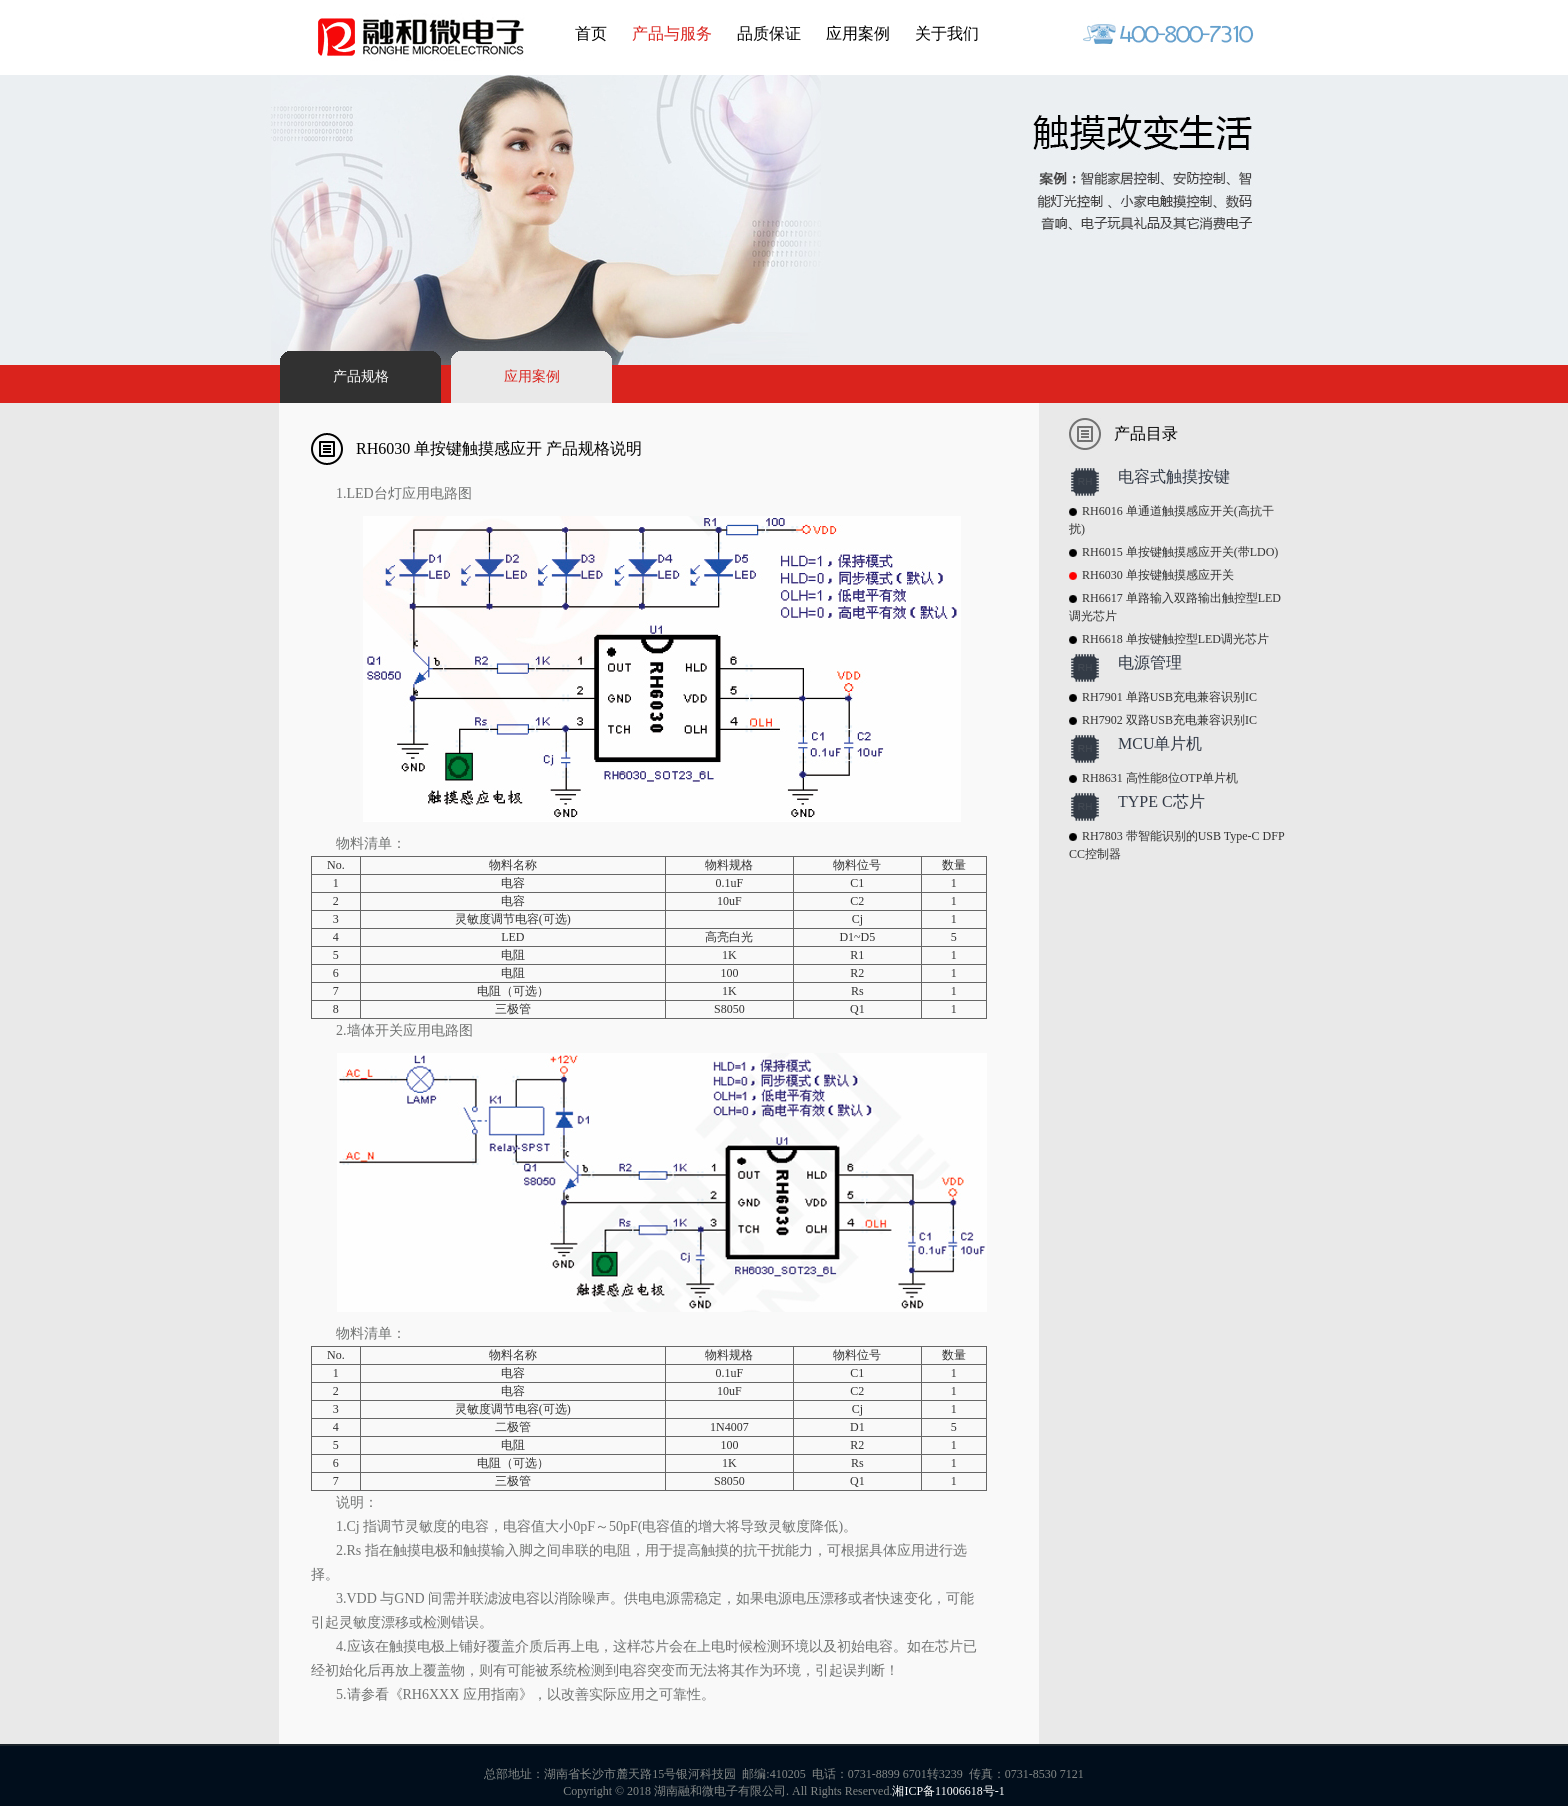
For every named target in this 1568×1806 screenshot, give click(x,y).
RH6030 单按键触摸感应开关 (1158, 575)
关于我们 (947, 33)
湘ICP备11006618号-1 (948, 1791)
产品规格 (361, 376)
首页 (591, 33)
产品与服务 (672, 33)
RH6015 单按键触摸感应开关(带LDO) (1180, 552)
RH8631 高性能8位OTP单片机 (1160, 778)
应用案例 (858, 33)
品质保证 (769, 33)
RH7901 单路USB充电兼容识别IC (1169, 697)
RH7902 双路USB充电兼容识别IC (1169, 720)
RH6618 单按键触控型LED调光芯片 (1175, 639)
